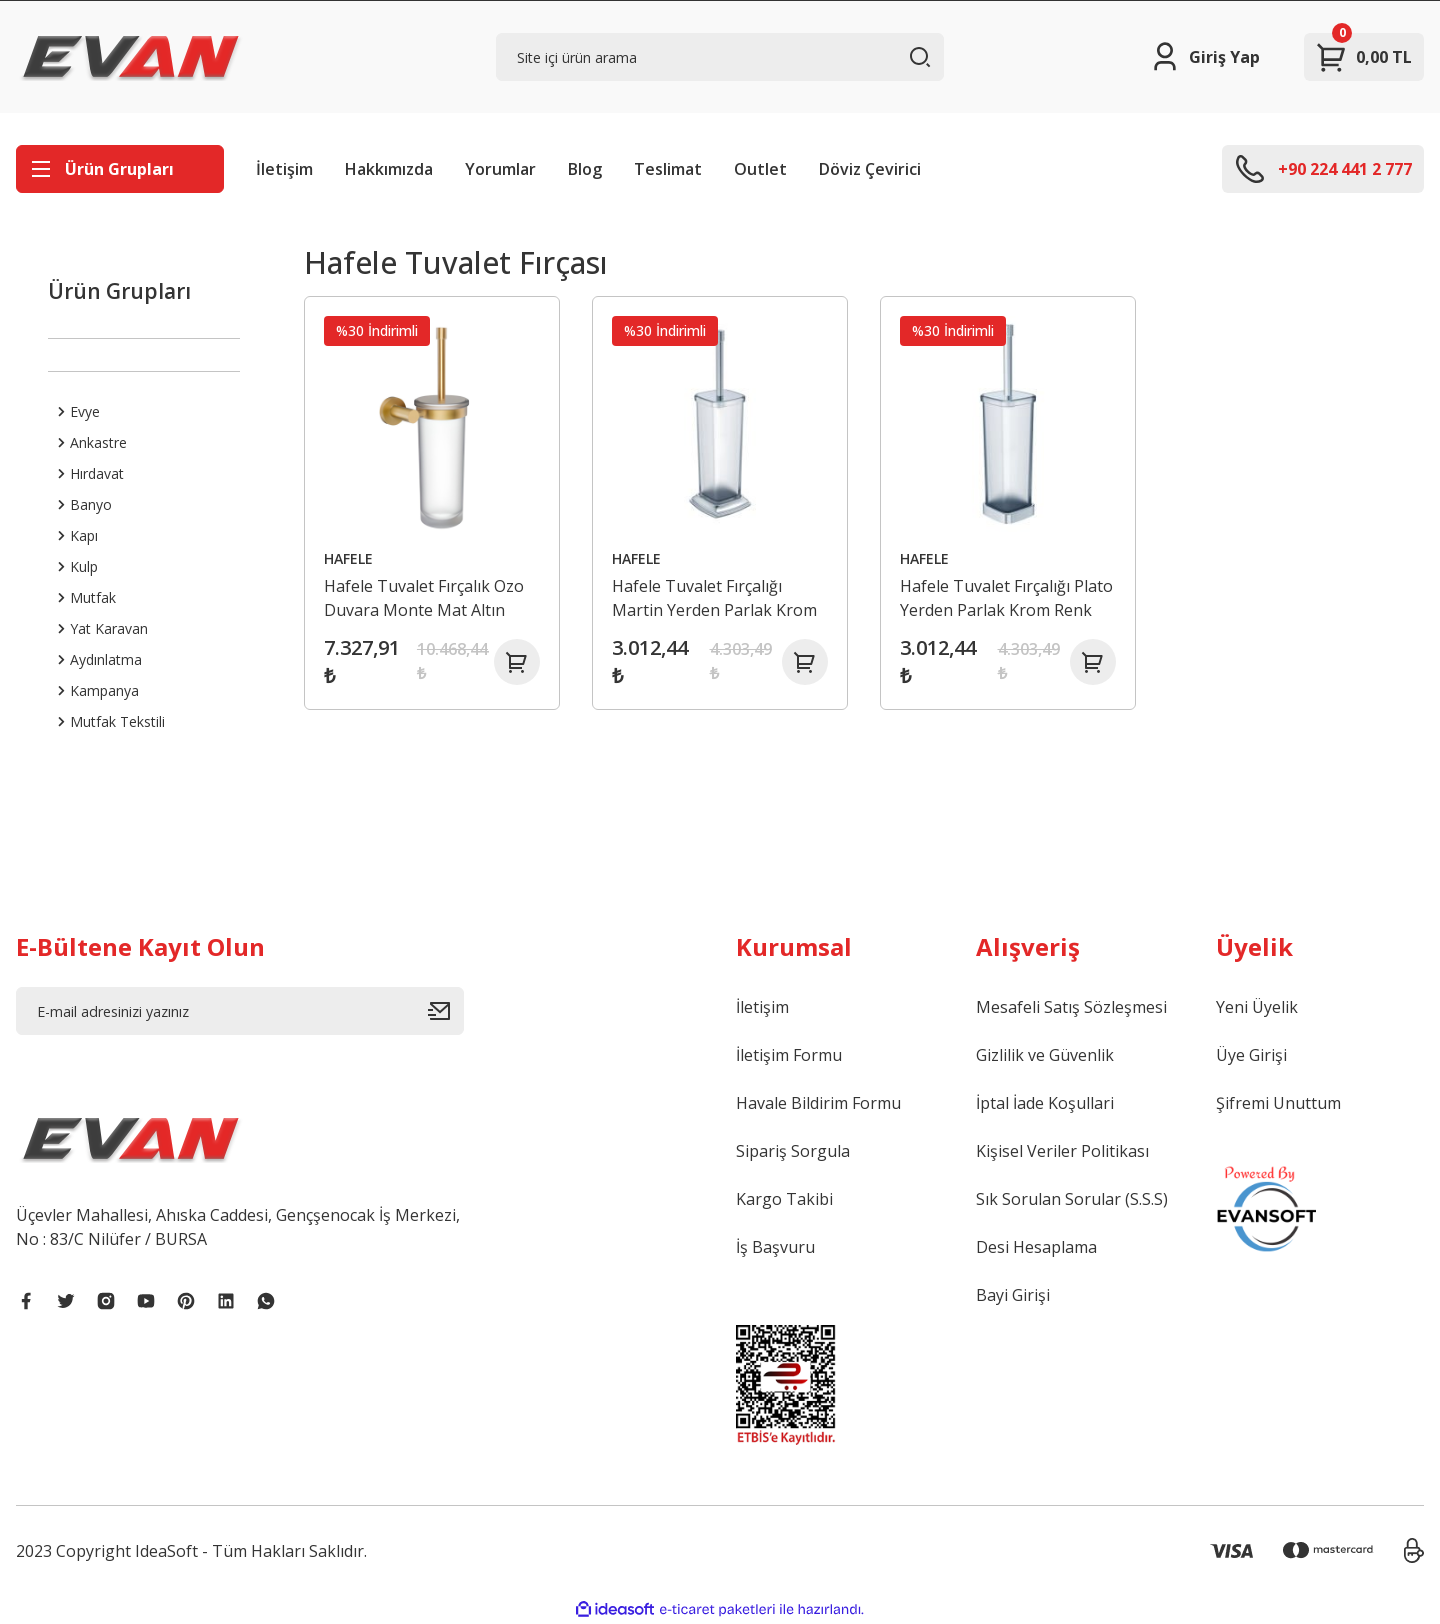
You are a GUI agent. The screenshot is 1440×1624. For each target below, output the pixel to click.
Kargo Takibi (784, 1199)
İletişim (284, 169)
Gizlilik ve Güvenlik (1045, 1055)
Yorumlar (500, 169)
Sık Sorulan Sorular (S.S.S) (1072, 1199)
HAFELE (352, 554)
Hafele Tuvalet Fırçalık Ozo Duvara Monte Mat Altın (428, 594)
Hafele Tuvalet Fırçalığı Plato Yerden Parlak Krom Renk (1000, 594)
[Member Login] (1204, 57)
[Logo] (131, 57)
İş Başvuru (775, 1247)
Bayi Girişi (1013, 1295)
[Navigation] (120, 169)
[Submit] (446, 1011)
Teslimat (668, 169)
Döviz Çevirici (870, 169)
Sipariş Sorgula (793, 1151)
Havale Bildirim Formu (818, 1103)
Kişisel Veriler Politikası (1062, 1151)
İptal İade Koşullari (1045, 1103)
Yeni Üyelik (1257, 1007)
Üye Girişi (1251, 1055)
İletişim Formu (789, 1055)
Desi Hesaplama (1036, 1247)
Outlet (760, 169)
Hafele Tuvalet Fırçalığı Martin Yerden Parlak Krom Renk (718, 594)
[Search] (720, 57)
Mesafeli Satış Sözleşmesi (1071, 1007)
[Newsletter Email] (240, 1011)
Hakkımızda (389, 169)
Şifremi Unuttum (1278, 1103)
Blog (585, 169)
